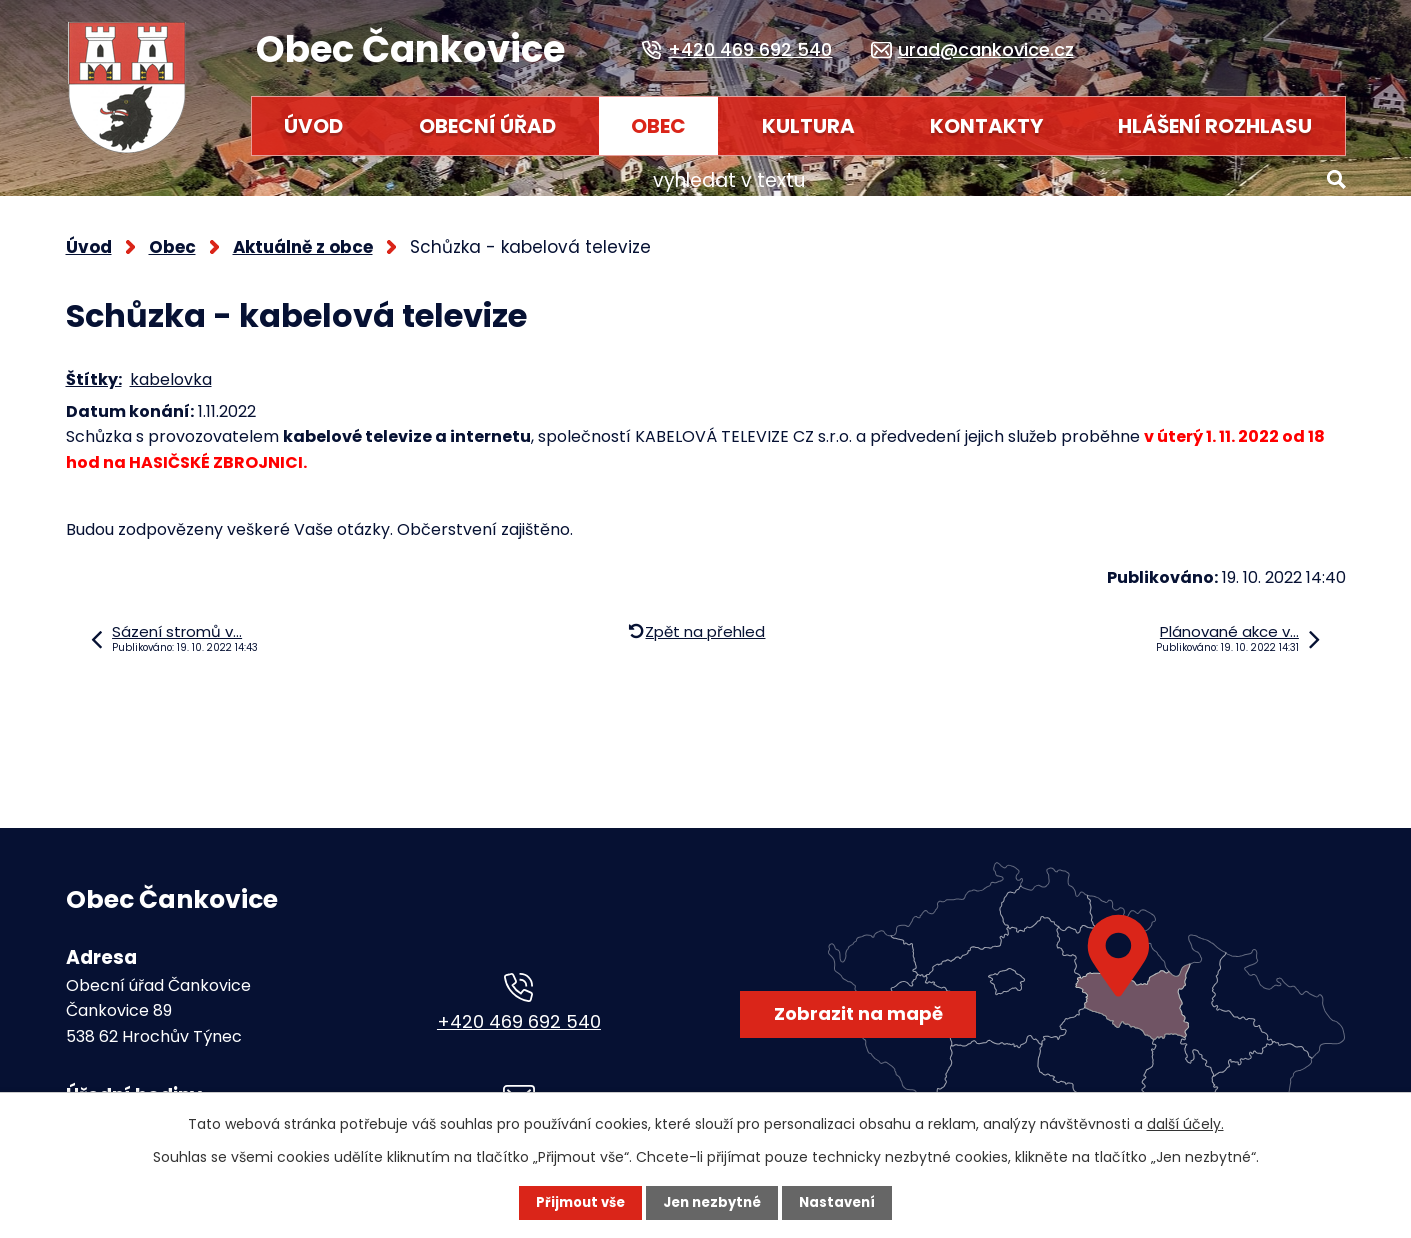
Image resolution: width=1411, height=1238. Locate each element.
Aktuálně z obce (303, 238)
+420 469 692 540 (519, 1012)
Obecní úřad (487, 126)
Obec (658, 126)
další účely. (1185, 1124)
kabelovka (171, 370)
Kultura (808, 126)
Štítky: (94, 370)
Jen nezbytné (713, 1203)
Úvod (313, 126)
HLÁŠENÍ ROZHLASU (1215, 126)
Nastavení (842, 1203)
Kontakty (986, 126)
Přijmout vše (577, 1203)
